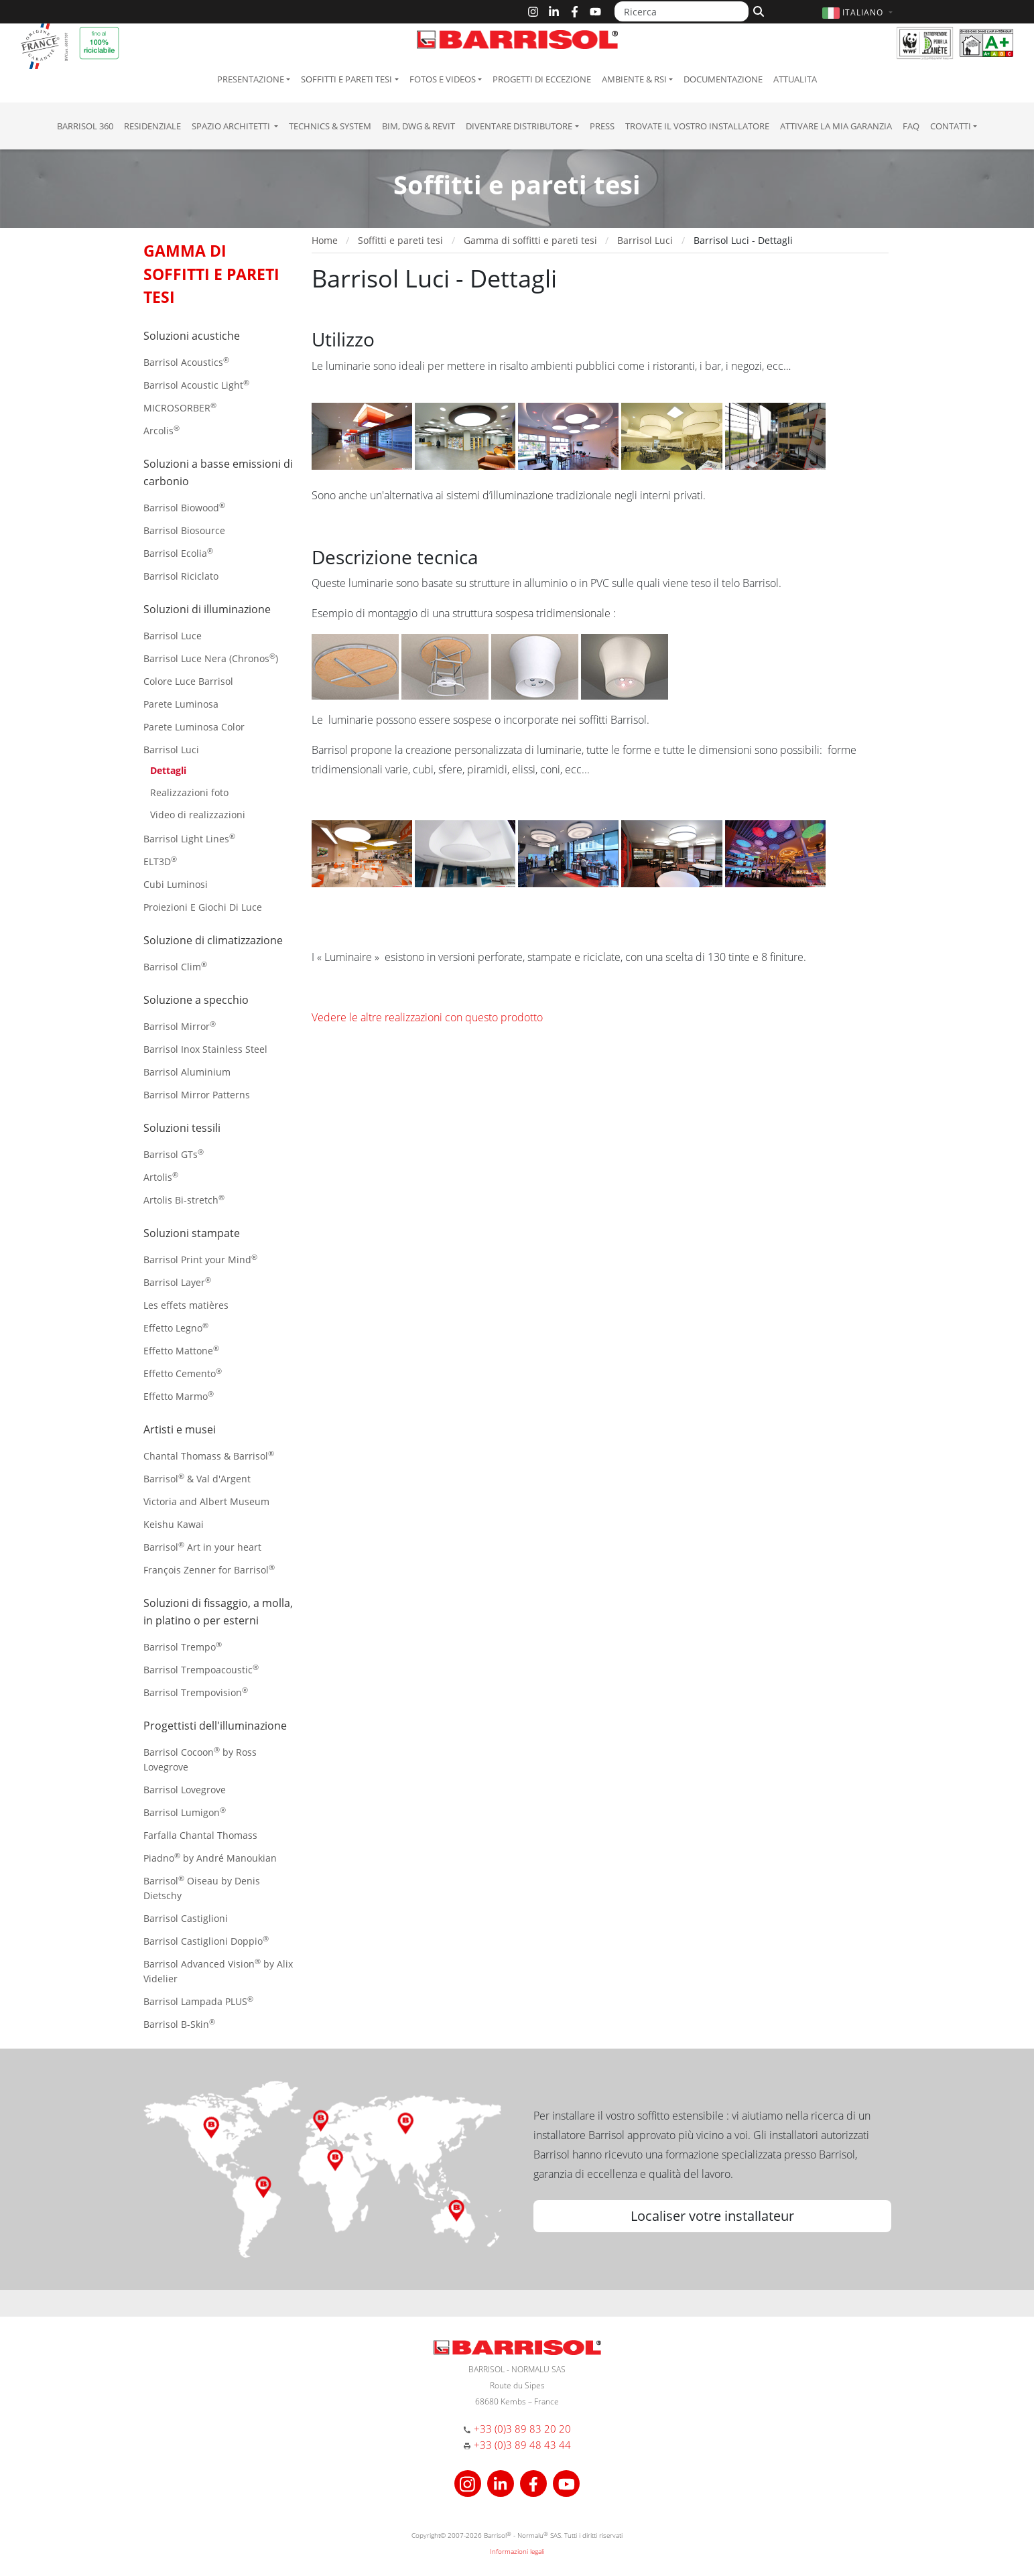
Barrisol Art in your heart (202, 1546)
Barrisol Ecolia (178, 552)
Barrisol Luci (171, 749)
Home (325, 240)
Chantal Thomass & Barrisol (208, 1455)
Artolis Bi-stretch (183, 1199)
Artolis (160, 1176)
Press (602, 126)
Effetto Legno (175, 1327)
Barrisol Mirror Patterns (196, 1094)
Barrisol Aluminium (187, 1072)
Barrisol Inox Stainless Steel (205, 1049)
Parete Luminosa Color (194, 726)
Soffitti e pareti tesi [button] (346, 79)
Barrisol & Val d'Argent (197, 1478)
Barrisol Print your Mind (200, 1258)
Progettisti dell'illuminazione (215, 1725)
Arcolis (161, 430)
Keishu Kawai (173, 1524)
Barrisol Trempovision (195, 1691)
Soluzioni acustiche (191, 335)
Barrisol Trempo (182, 1646)
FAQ (911, 126)
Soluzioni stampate (191, 1233)
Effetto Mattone (181, 1350)
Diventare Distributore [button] (519, 126)
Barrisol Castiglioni (185, 1918)
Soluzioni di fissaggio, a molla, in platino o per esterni (218, 1612)
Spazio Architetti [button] (232, 126)
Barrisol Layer (177, 1281)
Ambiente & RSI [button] (634, 79)
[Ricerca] (682, 11)
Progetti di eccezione (542, 79)
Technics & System (330, 126)
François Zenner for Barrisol (209, 1569)
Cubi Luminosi (175, 884)
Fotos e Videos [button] (442, 79)
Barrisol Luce (172, 635)
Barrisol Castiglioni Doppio (206, 1940)
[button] (859, 12)
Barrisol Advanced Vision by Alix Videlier (218, 1970)
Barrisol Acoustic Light (196, 384)
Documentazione (723, 79)
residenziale (152, 126)
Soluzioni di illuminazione (207, 609)
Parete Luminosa (180, 704)
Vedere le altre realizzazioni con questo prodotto (427, 1017)
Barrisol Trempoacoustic (201, 1669)
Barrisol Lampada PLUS (198, 2000)
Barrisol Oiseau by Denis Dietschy (201, 1887)
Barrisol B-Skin (179, 2023)
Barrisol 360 (85, 126)
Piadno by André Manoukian (210, 1857)
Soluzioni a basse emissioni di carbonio (218, 472)
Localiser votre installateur (712, 2216)
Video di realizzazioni (197, 814)
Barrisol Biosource (184, 530)
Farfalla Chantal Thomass (200, 1835)
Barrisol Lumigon (184, 1811)
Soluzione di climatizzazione (213, 940)
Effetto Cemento (182, 1372)
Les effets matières (186, 1305)
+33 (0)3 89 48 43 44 (522, 2444)
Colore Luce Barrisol (188, 681)
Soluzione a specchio (196, 999)
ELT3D (160, 860)
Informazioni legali (517, 2551)
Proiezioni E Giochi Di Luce (202, 907)
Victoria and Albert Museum (206, 1501)
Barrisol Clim (175, 966)
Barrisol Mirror (179, 1025)
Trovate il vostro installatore (697, 126)
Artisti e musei (179, 1429)
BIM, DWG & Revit (418, 126)
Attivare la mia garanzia (836, 126)
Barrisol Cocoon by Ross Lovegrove (200, 1759)
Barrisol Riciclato (180, 576)
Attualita (795, 79)
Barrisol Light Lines (189, 838)
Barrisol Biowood (184, 507)
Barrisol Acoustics (186, 361)
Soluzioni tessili (181, 1127)
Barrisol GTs (173, 1153)
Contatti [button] (950, 126)
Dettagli (168, 770)
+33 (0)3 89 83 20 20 (522, 2428)
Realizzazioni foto (189, 792)
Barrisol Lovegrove (184, 1789)
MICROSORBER (179, 407)
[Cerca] (757, 10)
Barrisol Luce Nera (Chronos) (210, 657)
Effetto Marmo (178, 1395)
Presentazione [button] (250, 79)
